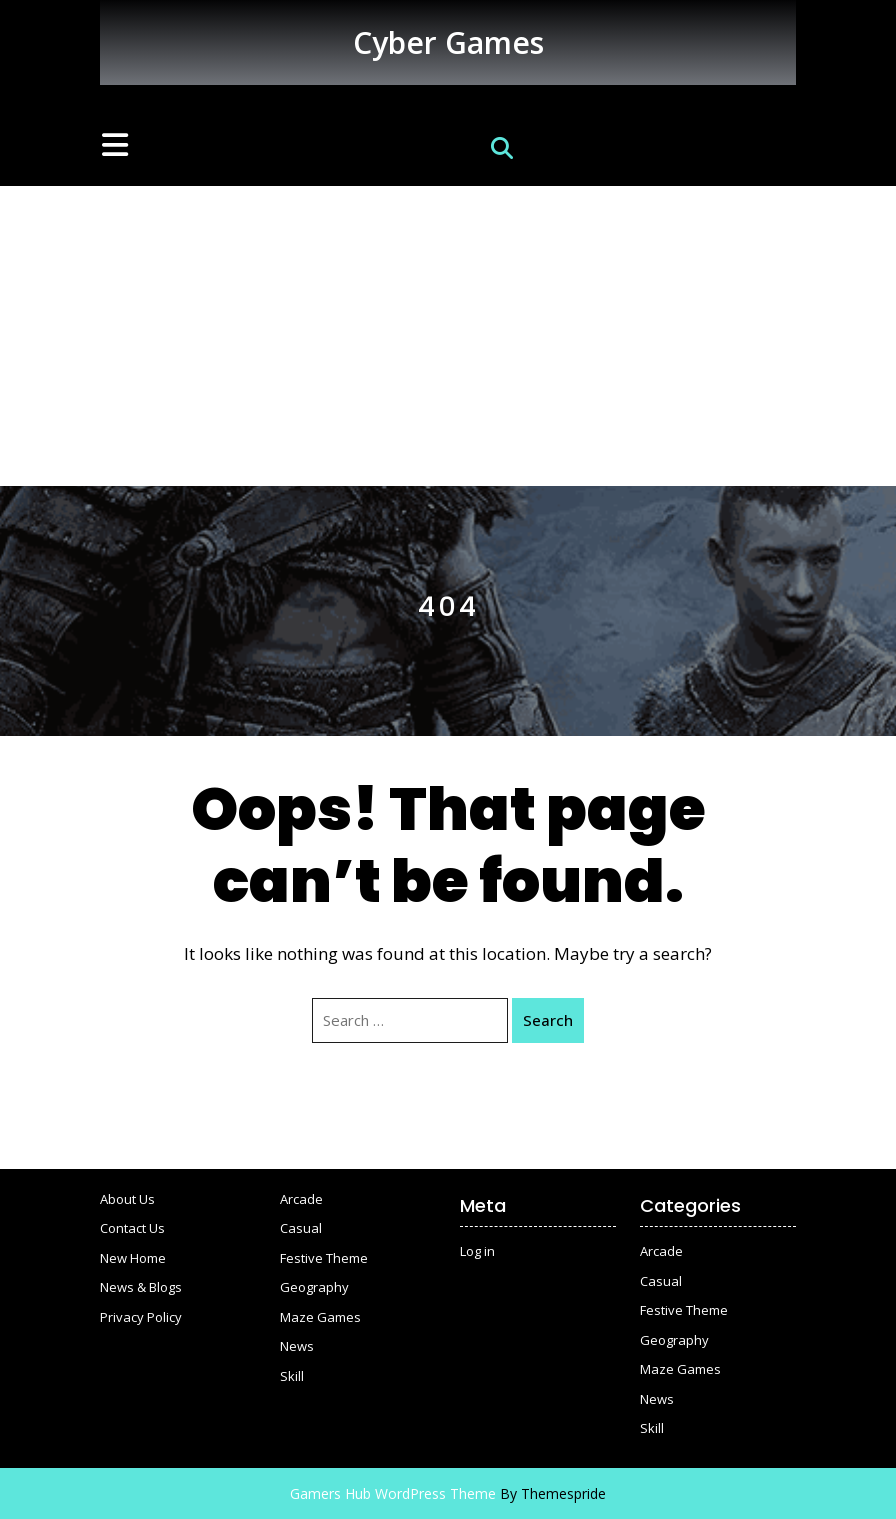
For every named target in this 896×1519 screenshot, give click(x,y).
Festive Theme (324, 1258)
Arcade (301, 1199)
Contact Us (132, 1228)
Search (548, 1020)
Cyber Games (448, 42)
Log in (477, 1251)
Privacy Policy (141, 1317)
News (297, 1346)
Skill (292, 1376)
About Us (127, 1199)
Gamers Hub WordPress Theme (393, 1493)
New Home (133, 1258)
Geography (314, 1287)
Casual (301, 1228)
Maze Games (320, 1317)
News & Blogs (141, 1287)
